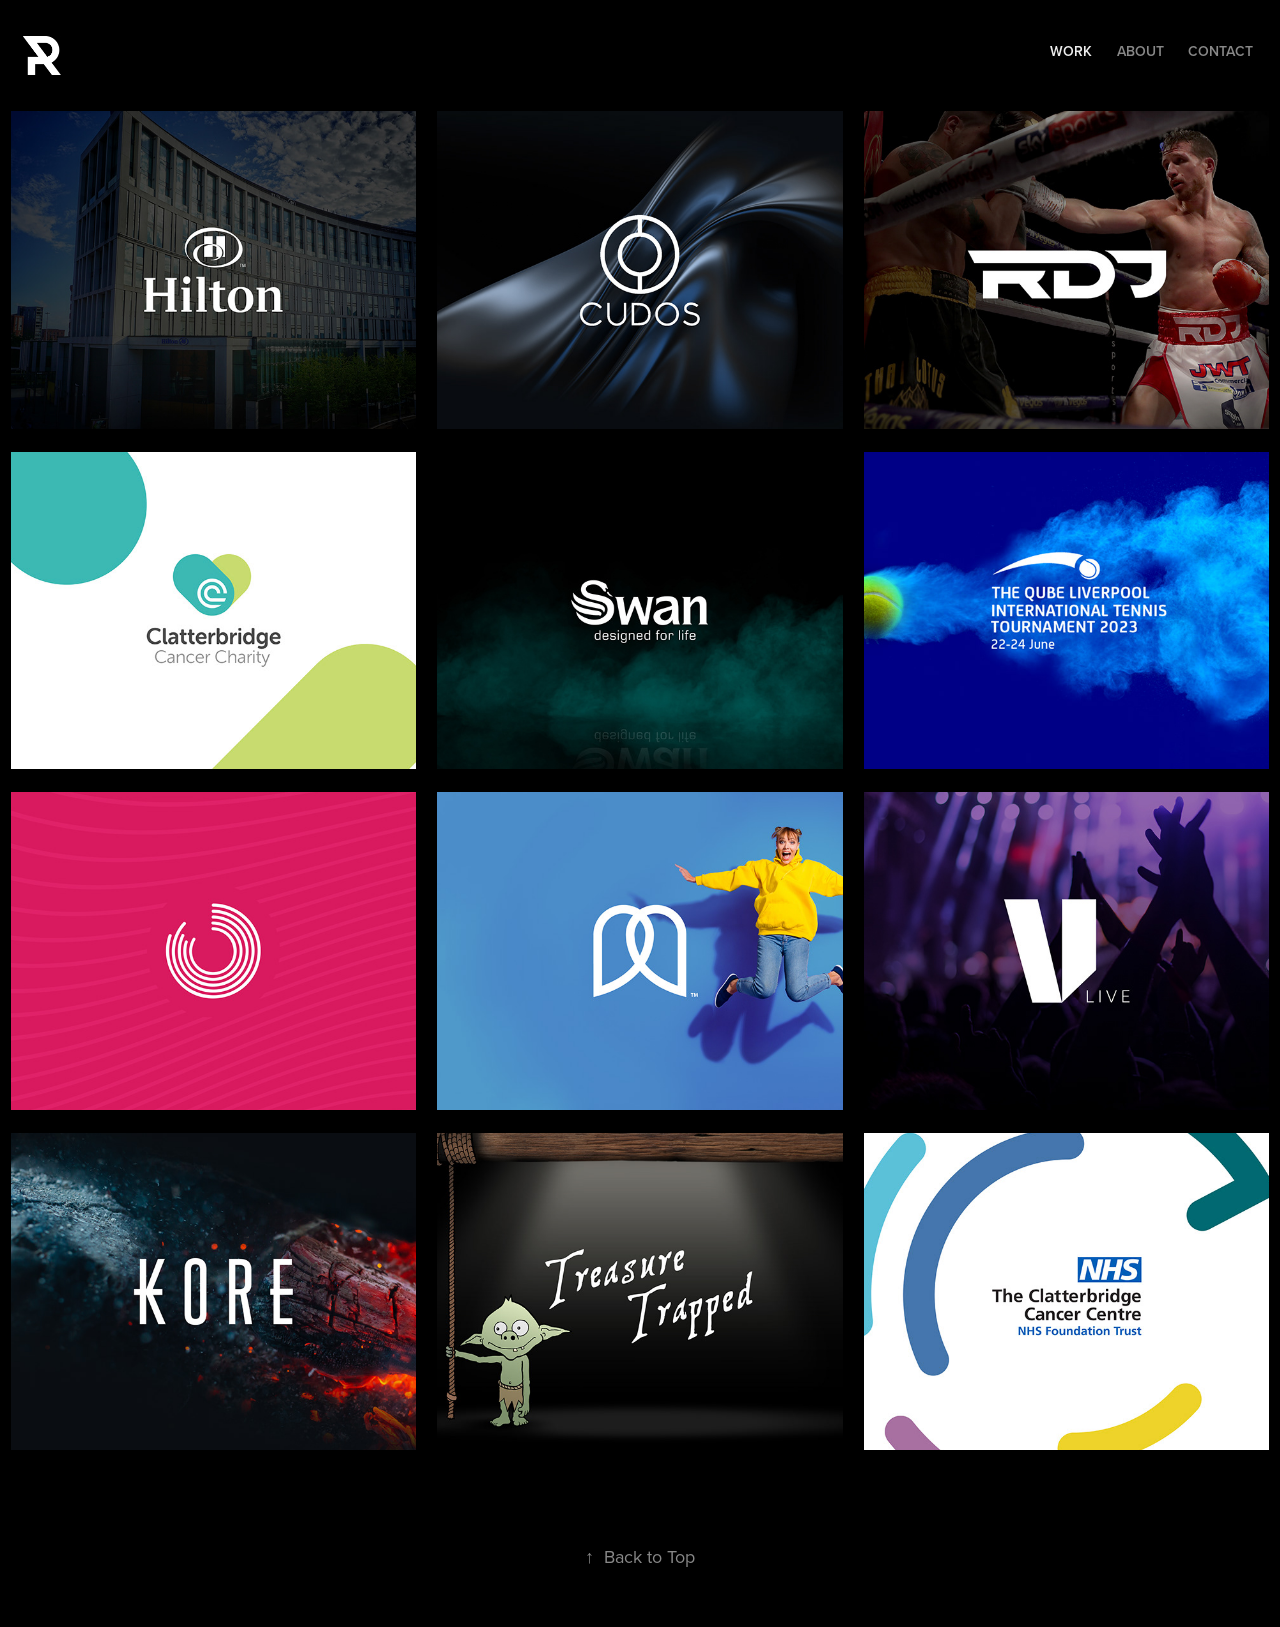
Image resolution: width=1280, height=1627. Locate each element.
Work (1071, 51)
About (1140, 51)
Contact (1220, 51)
